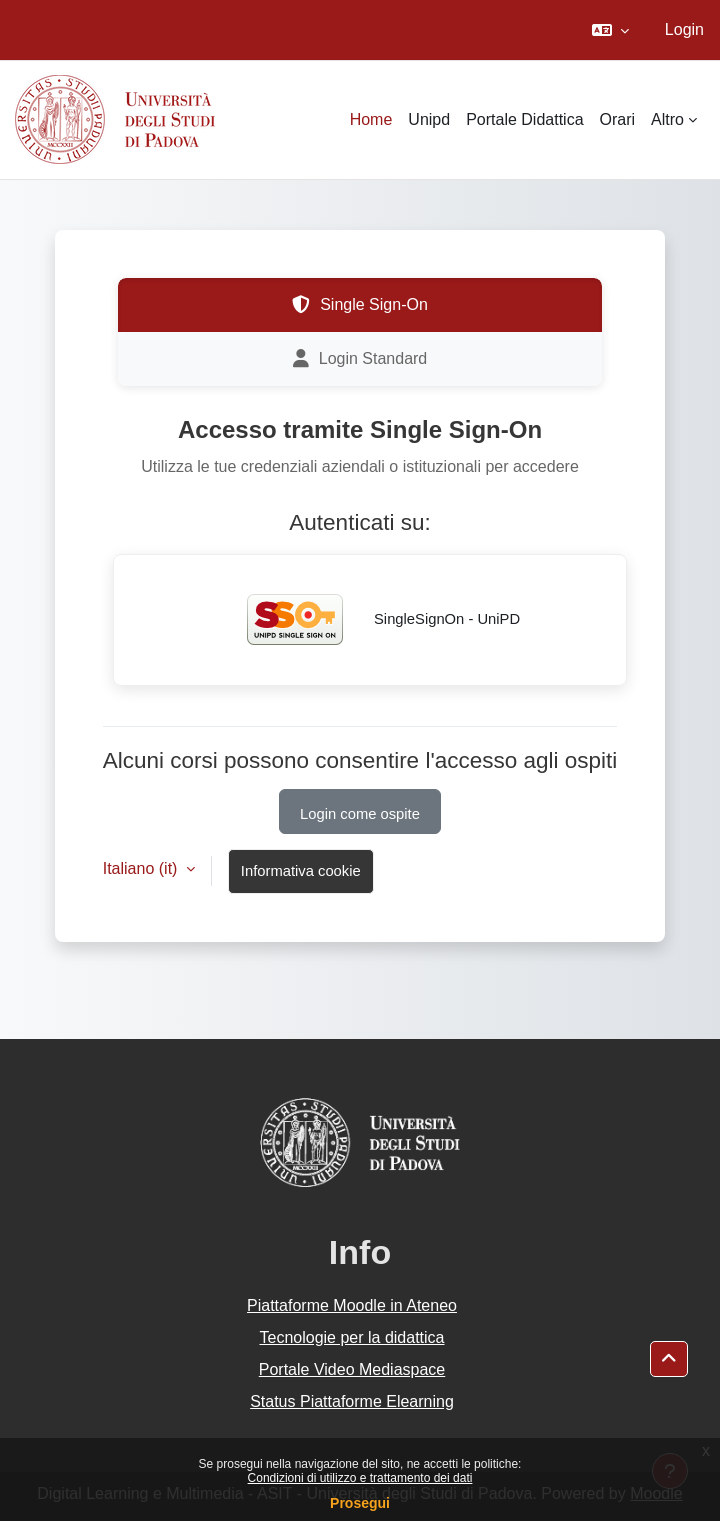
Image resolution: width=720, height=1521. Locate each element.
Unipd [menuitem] (429, 119)
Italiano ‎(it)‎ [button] (142, 868)
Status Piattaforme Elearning (352, 1401)
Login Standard (360, 359)
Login (684, 29)
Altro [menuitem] (667, 119)
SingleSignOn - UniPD (370, 620)
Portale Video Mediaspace (352, 1369)
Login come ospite (360, 814)
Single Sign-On (360, 305)
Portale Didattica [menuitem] (524, 119)
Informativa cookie (301, 871)
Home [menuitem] (371, 119)
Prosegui (360, 1503)
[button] (610, 30)
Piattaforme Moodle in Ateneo (352, 1305)
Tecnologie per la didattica (351, 1337)
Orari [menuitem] (618, 119)
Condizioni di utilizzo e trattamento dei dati (360, 1478)
